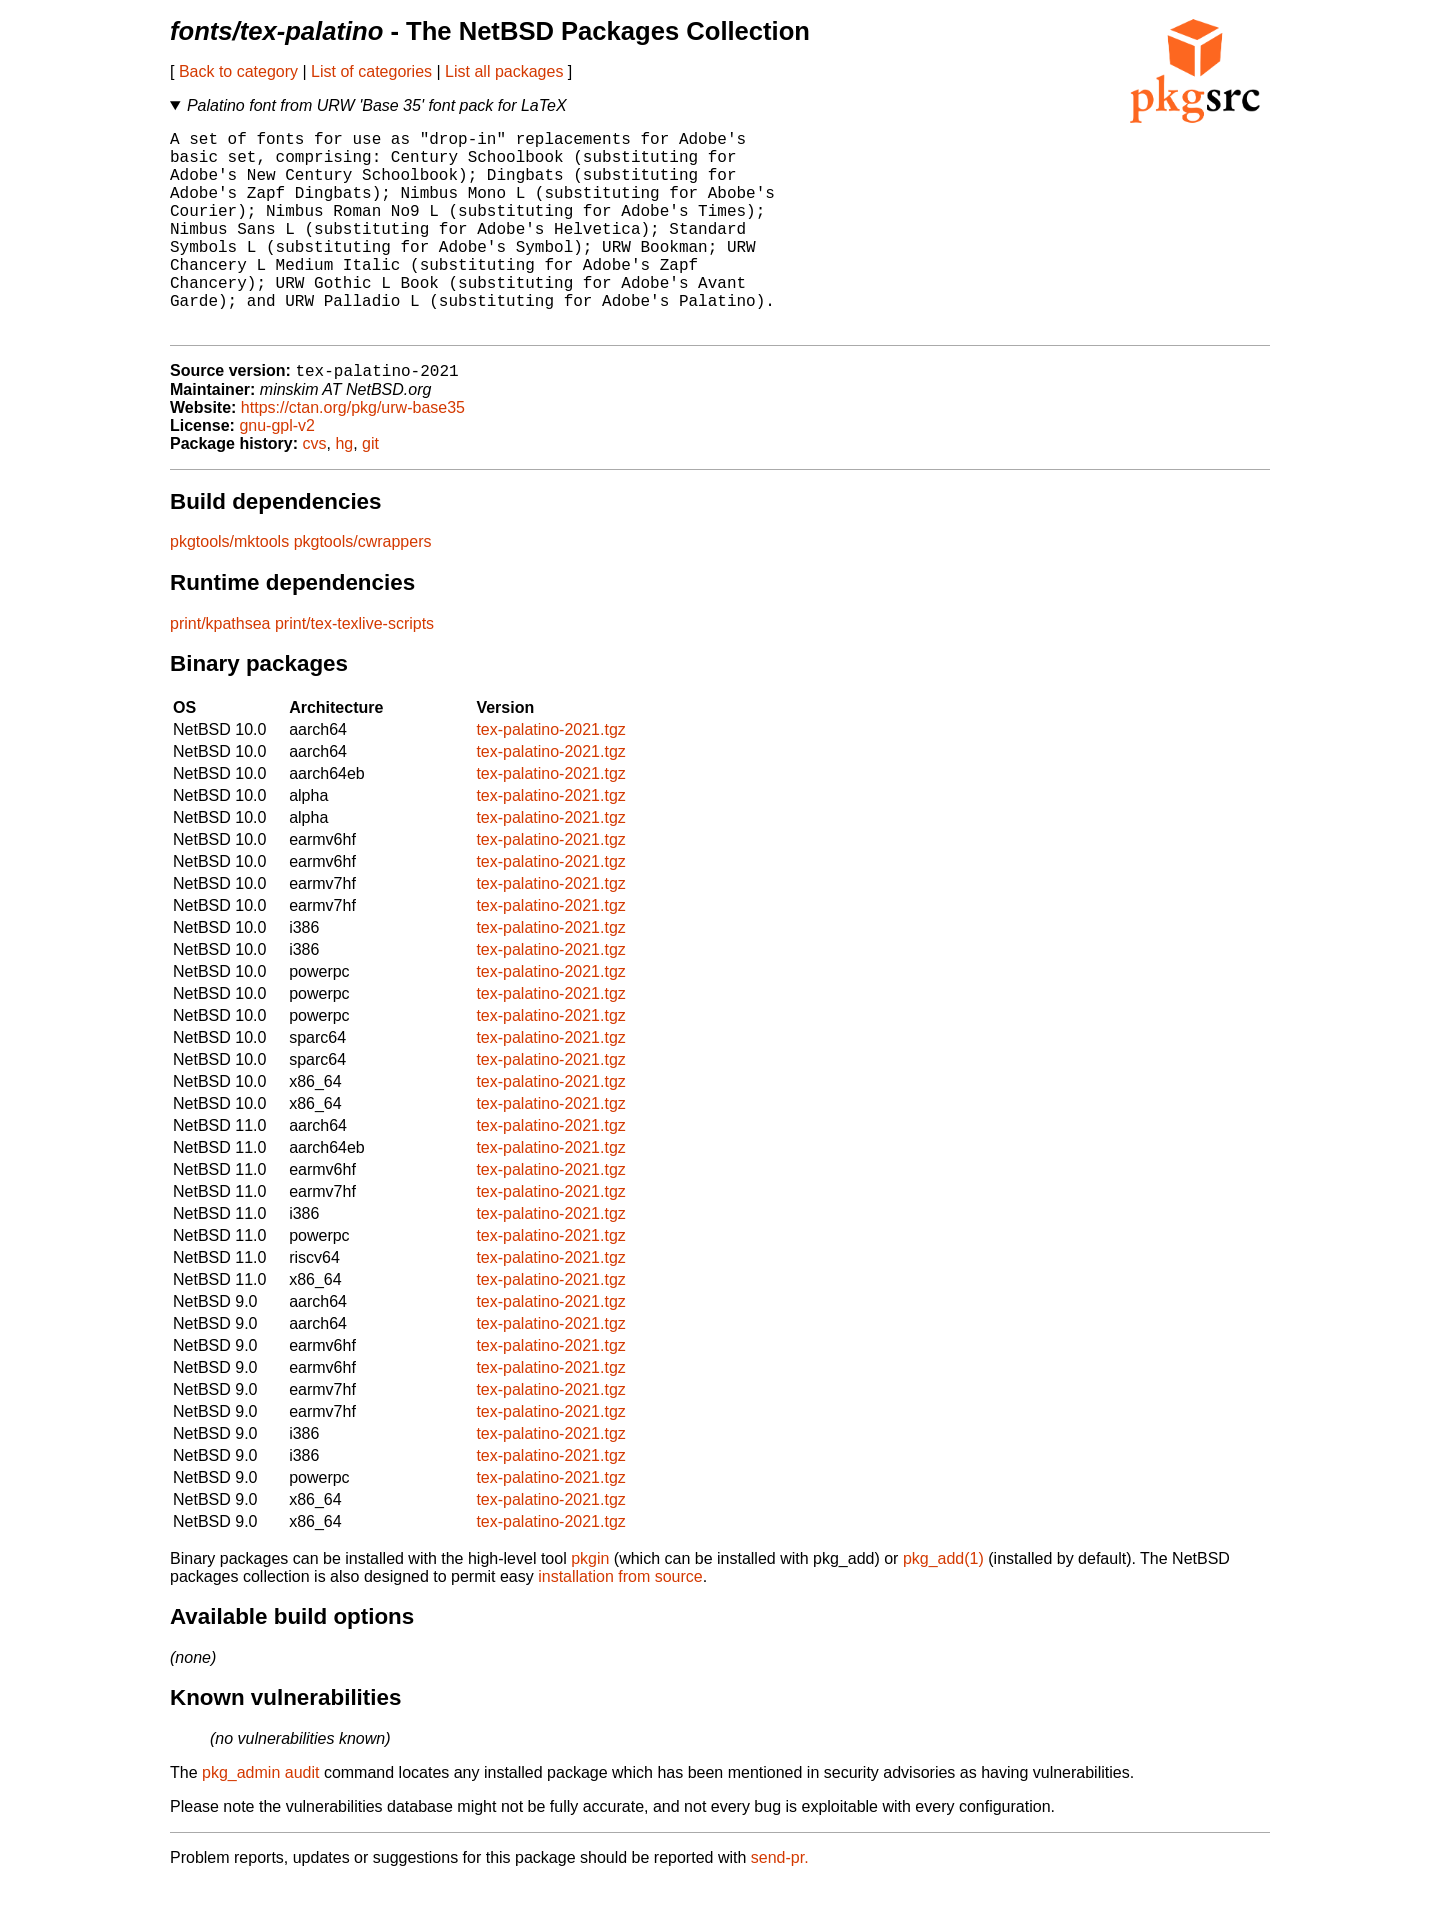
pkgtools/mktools (229, 588)
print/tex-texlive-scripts (354, 670)
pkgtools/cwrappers (363, 588)
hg (344, 490)
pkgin (590, 1605)
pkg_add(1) (943, 1605)
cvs (315, 490)
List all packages (504, 71)
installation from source (620, 1623)
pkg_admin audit (260, 1819)
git (370, 490)
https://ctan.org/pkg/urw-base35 (353, 454)
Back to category (238, 71)
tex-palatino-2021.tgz (550, 776)
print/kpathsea (220, 670)
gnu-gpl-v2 (277, 472)
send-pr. (780, 1904)
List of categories (371, 71)
